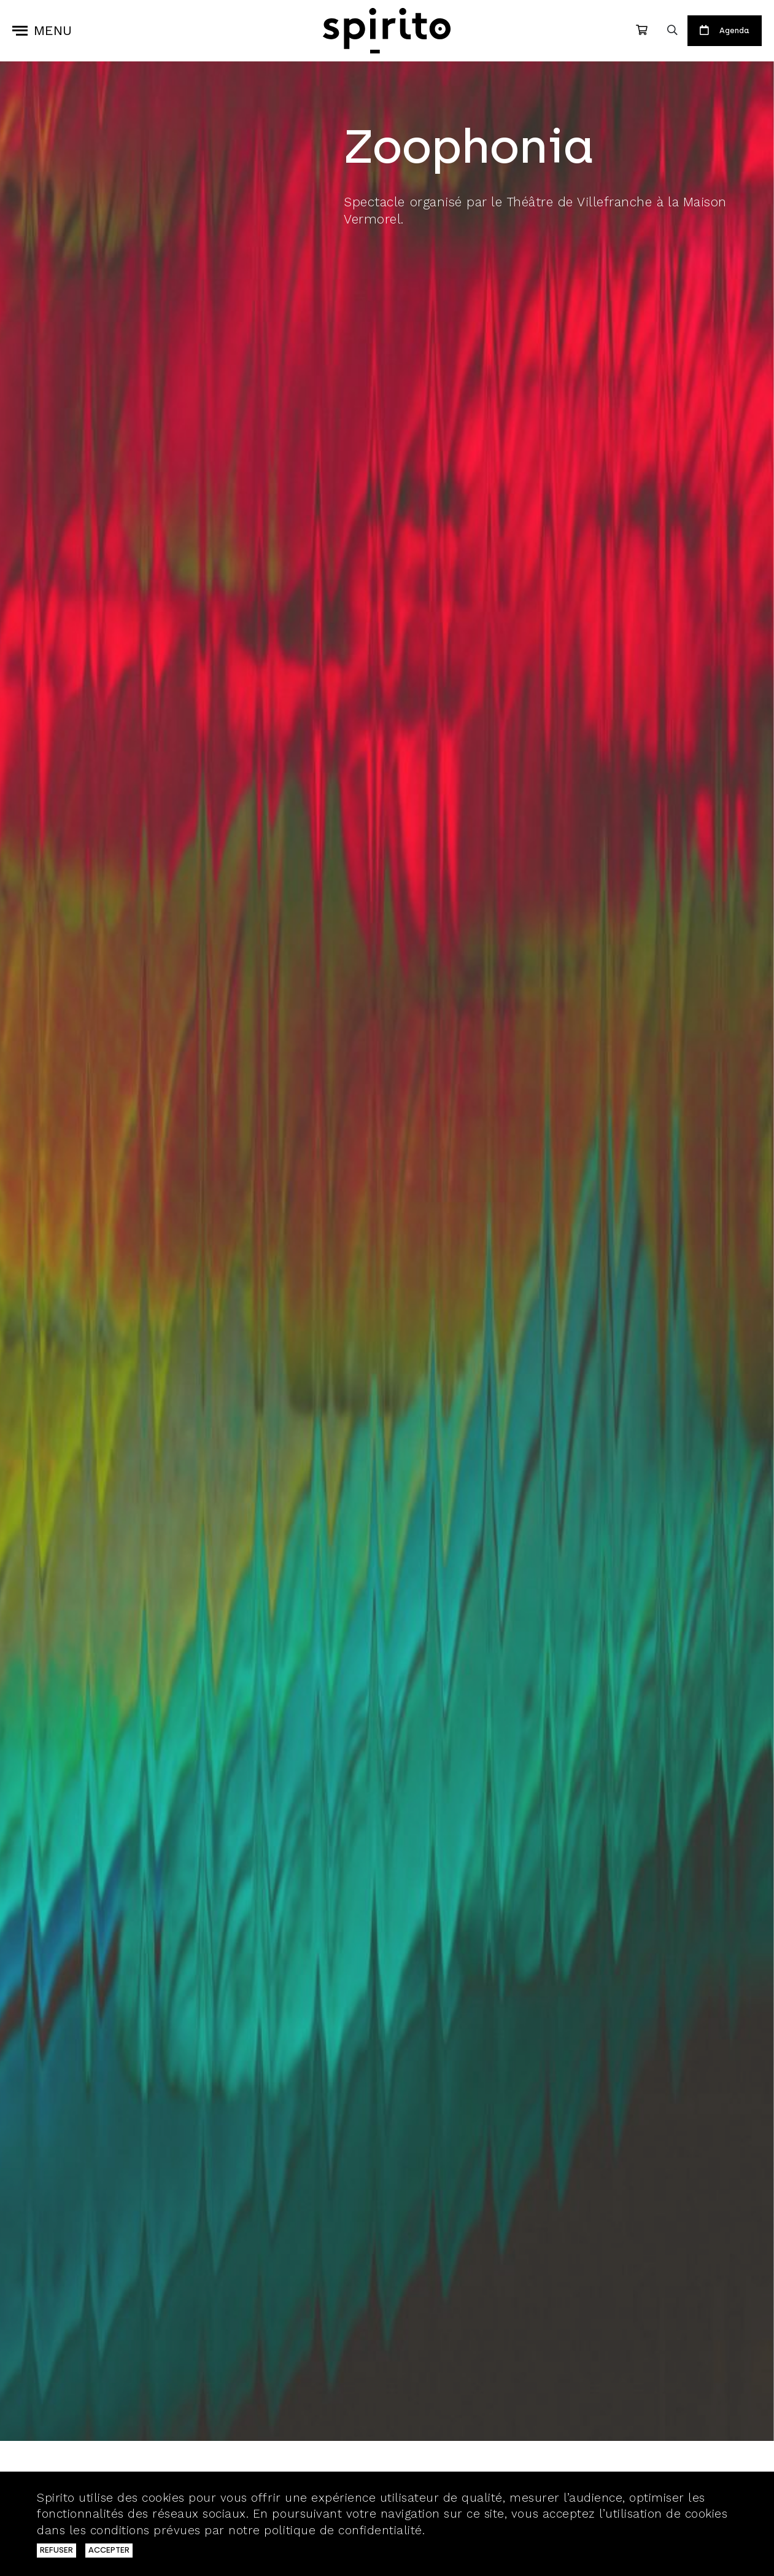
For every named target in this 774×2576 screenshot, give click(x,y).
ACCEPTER (109, 2550)
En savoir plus (470, 2530)
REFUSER (56, 2550)
